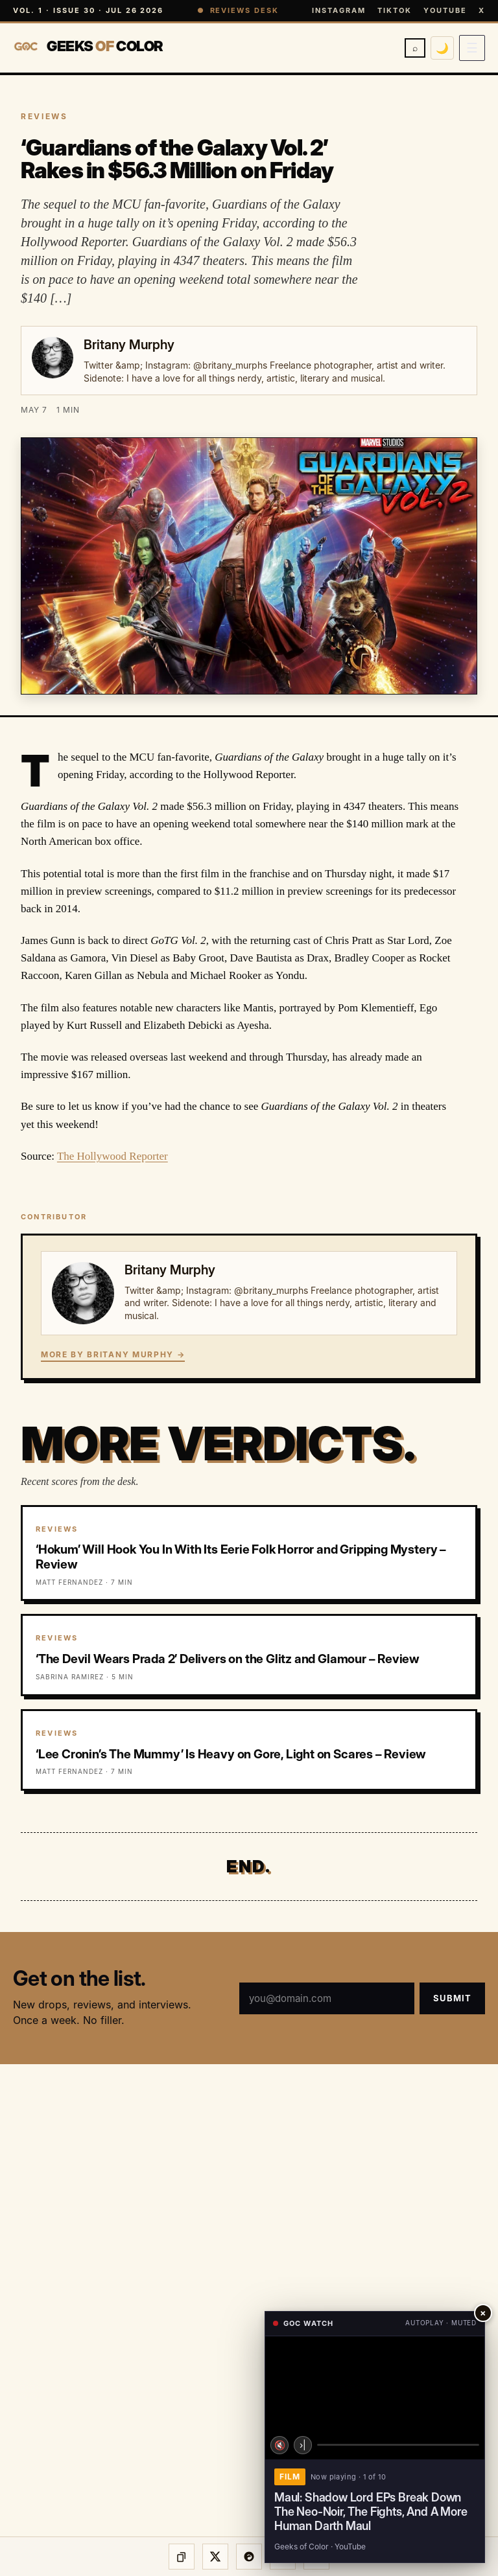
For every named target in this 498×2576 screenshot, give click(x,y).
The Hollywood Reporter (112, 1156)
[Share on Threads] (249, 2557)
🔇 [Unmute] (279, 2444)
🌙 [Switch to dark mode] (442, 47)
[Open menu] (472, 48)
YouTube (445, 10)
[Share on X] (215, 2557)
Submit (452, 1998)
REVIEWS (44, 116)
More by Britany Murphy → (113, 1354)
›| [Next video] (303, 2444)
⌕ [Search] (415, 47)
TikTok (394, 10)
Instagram (339, 10)
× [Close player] (483, 2312)
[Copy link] (182, 2557)
